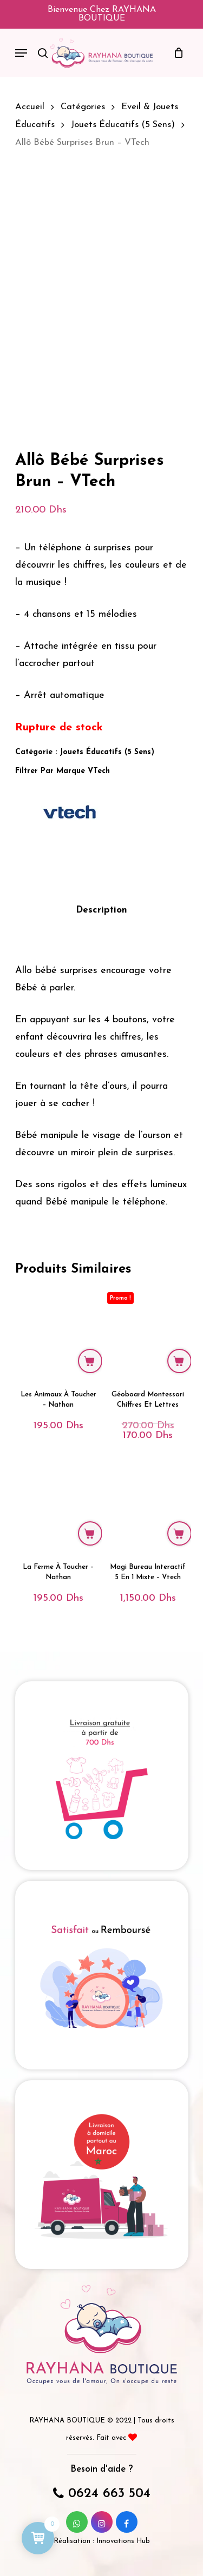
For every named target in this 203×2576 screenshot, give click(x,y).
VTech (99, 771)
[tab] (101, 911)
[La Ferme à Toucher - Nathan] (58, 1505)
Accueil (29, 107)
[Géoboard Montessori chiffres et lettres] (148, 1332)
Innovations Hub (123, 2541)
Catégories (83, 107)
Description (101, 910)
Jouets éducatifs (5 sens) (123, 125)
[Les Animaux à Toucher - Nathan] (58, 1332)
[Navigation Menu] (21, 53)
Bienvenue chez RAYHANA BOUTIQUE (102, 14)
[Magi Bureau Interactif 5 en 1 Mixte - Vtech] (148, 1505)
